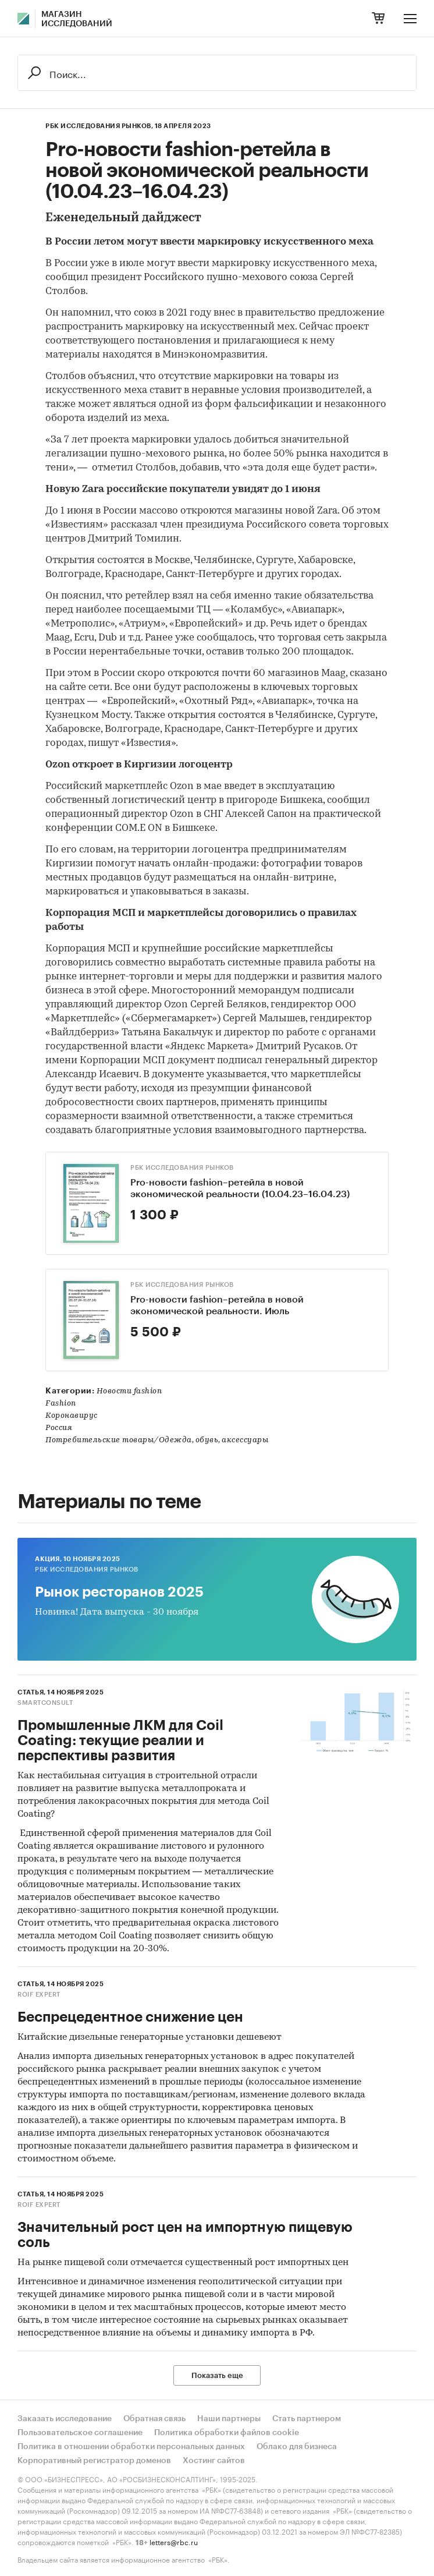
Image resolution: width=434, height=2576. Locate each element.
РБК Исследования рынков (182, 1168)
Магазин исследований (76, 19)
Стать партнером (306, 2419)
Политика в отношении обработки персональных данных (131, 2447)
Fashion (60, 1403)
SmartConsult (45, 1703)
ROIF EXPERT (39, 1994)
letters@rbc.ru (174, 2541)
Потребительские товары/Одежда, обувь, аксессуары (156, 1440)
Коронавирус (71, 1415)
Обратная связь (154, 2419)
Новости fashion (129, 1391)
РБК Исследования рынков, (99, 126)
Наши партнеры (229, 2419)
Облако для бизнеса (297, 2447)
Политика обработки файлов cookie (226, 2433)
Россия (58, 1428)
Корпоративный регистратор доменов (94, 2461)
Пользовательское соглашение (80, 2433)
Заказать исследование (64, 2419)
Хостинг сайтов (214, 2461)
